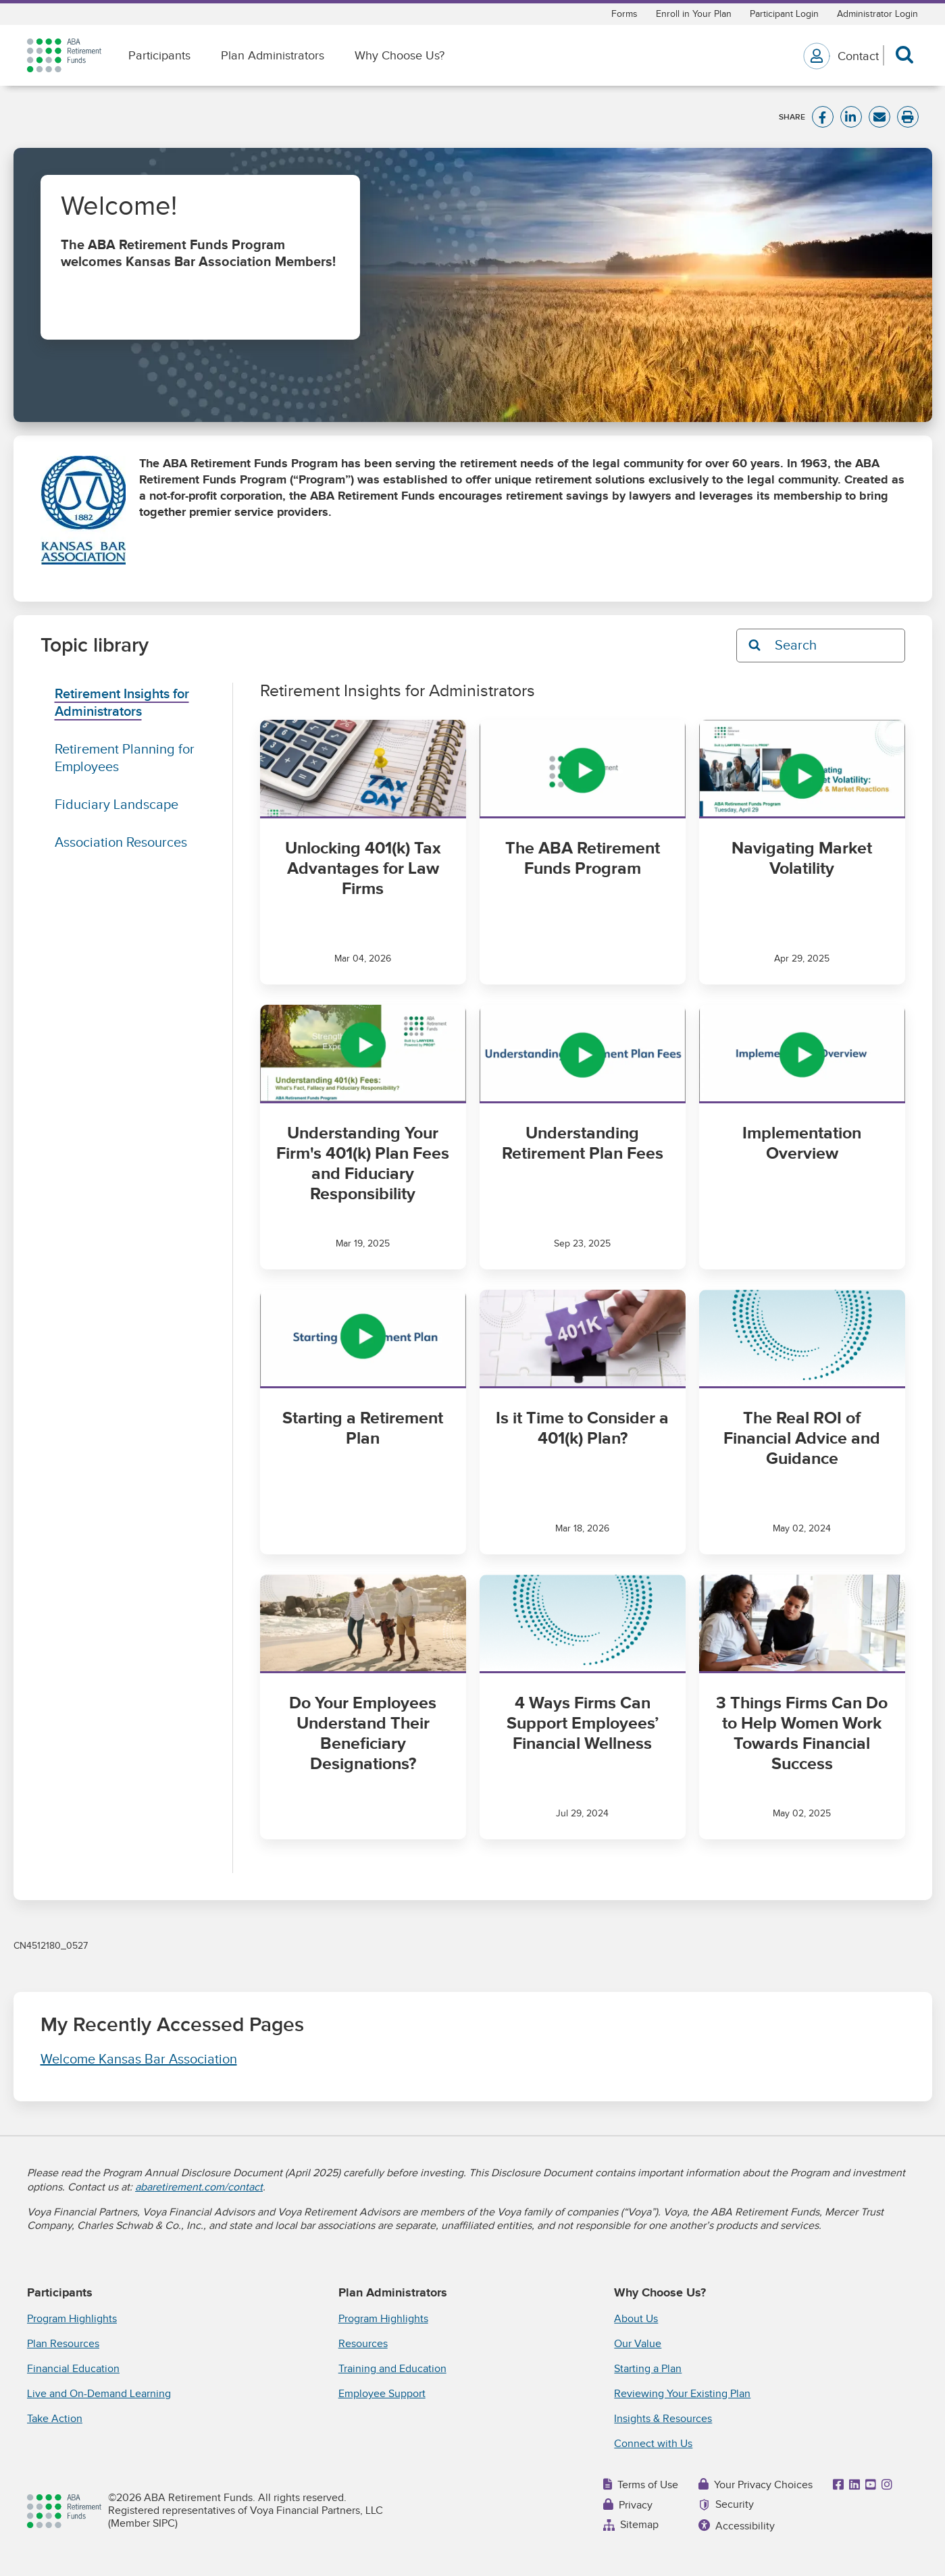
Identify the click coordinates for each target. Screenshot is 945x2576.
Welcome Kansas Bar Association (139, 2059)
